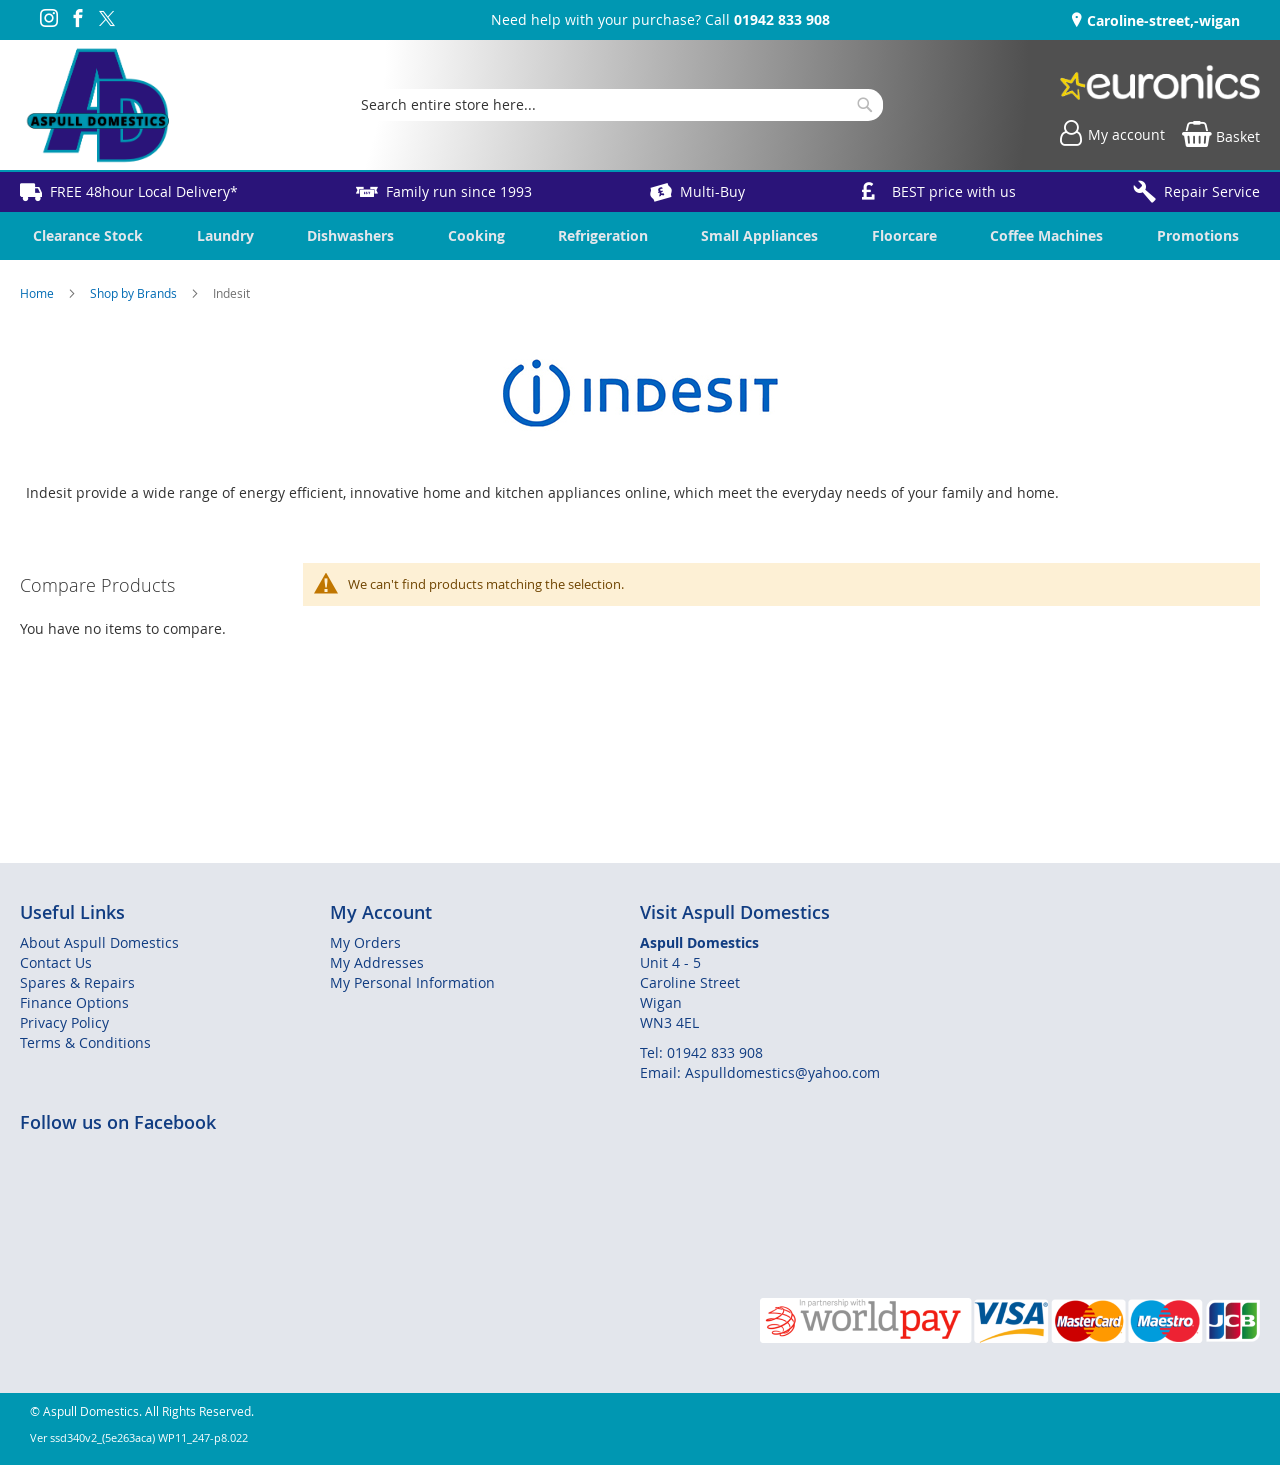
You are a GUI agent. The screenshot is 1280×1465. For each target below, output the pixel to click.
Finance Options (74, 1002)
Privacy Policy (64, 1022)
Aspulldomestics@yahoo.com (782, 1072)
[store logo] (97, 105)
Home (38, 293)
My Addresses (377, 962)
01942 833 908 (782, 19)
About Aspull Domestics (99, 942)
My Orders (365, 942)
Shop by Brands (135, 293)
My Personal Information (412, 982)
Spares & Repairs (77, 982)
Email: (662, 1072)
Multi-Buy (712, 191)
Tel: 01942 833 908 (701, 1052)
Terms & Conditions (85, 1042)
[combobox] (617, 105)
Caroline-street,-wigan (1161, 20)
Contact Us (56, 962)
